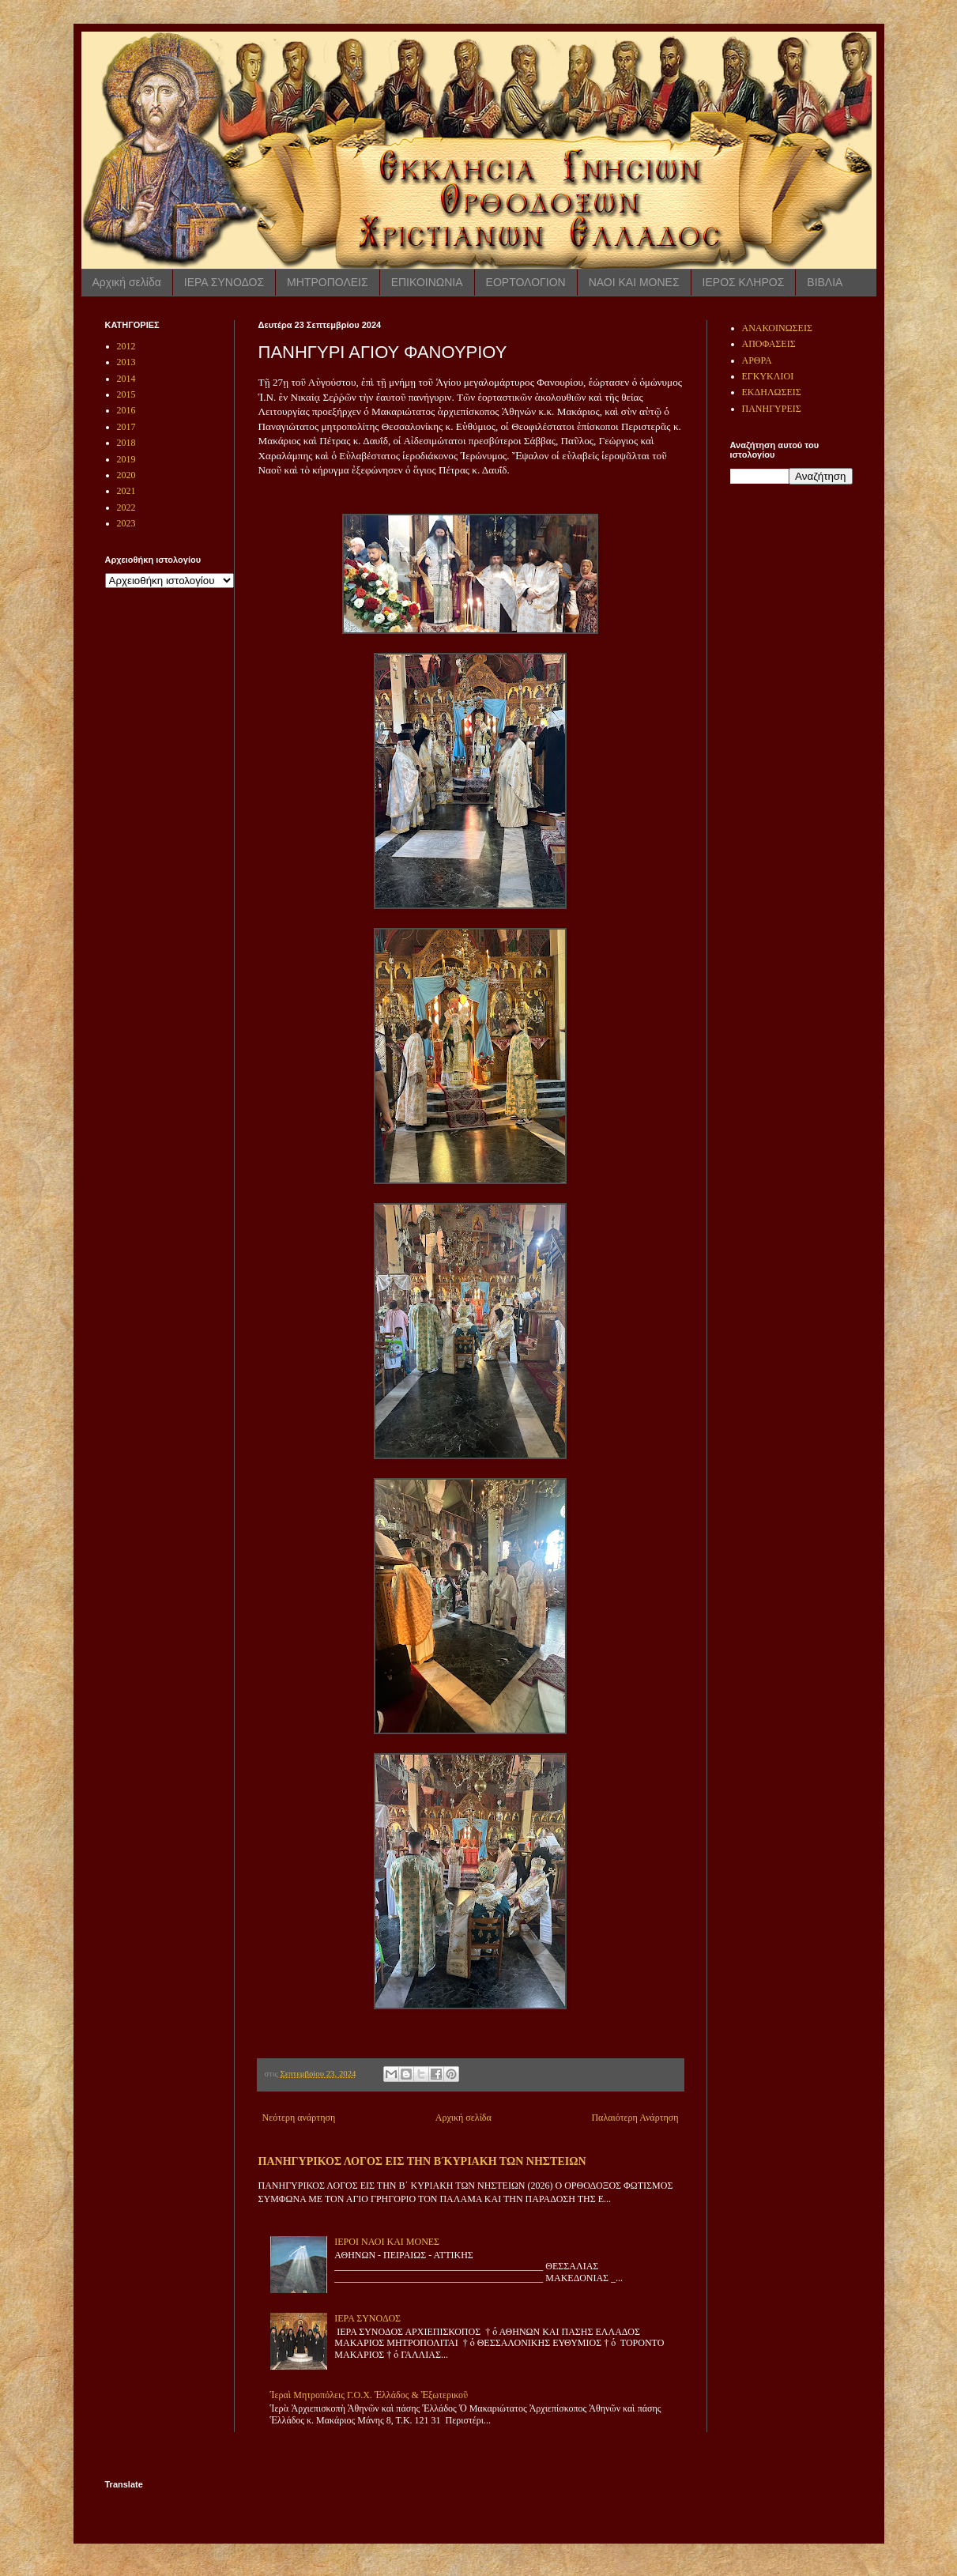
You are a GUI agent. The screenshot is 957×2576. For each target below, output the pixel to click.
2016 (126, 410)
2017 (126, 426)
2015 (126, 394)
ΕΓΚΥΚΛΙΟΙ (768, 376)
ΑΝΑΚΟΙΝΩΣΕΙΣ (777, 328)
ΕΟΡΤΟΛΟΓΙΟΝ (526, 282)
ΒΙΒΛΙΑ (824, 282)
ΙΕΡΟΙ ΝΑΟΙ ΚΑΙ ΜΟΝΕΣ (386, 2241)
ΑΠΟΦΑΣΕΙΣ (769, 343)
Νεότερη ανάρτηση (299, 2117)
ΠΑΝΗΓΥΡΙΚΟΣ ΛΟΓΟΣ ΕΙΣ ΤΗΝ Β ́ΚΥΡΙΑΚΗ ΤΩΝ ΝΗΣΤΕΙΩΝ (422, 2161)
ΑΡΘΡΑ (757, 360)
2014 (126, 378)
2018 (126, 442)
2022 (126, 507)
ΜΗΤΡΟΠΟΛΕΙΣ (327, 282)
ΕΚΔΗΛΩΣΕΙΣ (771, 392)
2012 (126, 346)
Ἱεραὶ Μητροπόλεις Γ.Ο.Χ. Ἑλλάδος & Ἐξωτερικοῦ (369, 2395)
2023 (126, 523)
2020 (126, 475)
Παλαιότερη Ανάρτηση (634, 2117)
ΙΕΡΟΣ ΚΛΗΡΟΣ (744, 282)
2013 (126, 362)
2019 (126, 459)
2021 (126, 490)
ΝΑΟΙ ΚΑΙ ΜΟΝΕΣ (634, 282)
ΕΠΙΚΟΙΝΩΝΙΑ (427, 282)
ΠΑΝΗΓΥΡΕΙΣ (771, 408)
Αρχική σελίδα (126, 282)
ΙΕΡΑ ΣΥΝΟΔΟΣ (224, 282)
